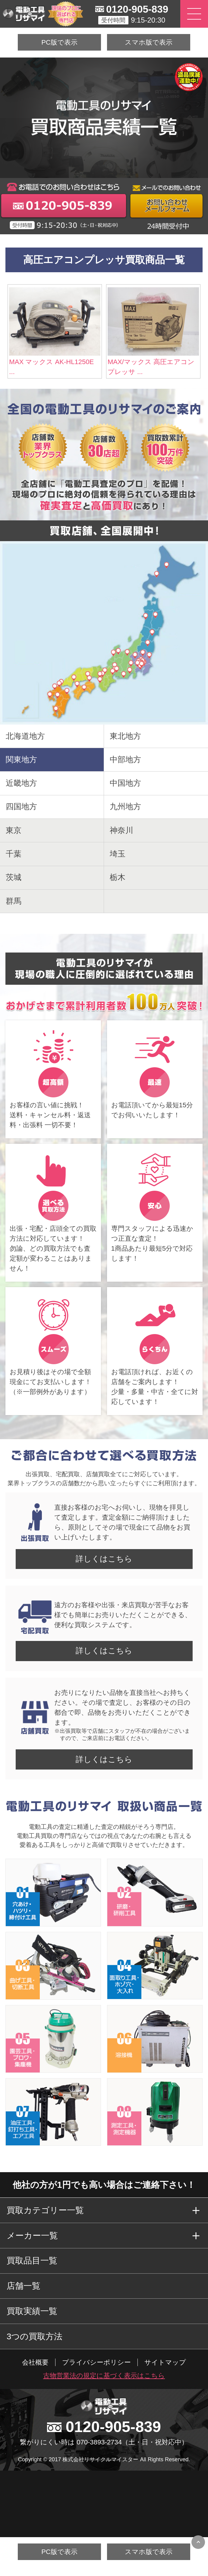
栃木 (117, 877)
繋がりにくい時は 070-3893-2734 (71, 2442)
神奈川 (121, 830)
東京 (13, 830)
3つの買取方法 (34, 2336)
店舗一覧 (23, 2286)
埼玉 (117, 854)
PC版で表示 (59, 42)
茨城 (13, 877)
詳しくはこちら (104, 1559)
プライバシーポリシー (96, 2362)
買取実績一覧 (32, 2311)
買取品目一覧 (32, 2260)
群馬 (13, 901)
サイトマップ (165, 2362)
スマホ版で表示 (148, 42)
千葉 (13, 854)
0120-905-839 (137, 8)
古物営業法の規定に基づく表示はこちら (104, 2375)
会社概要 (35, 2362)
